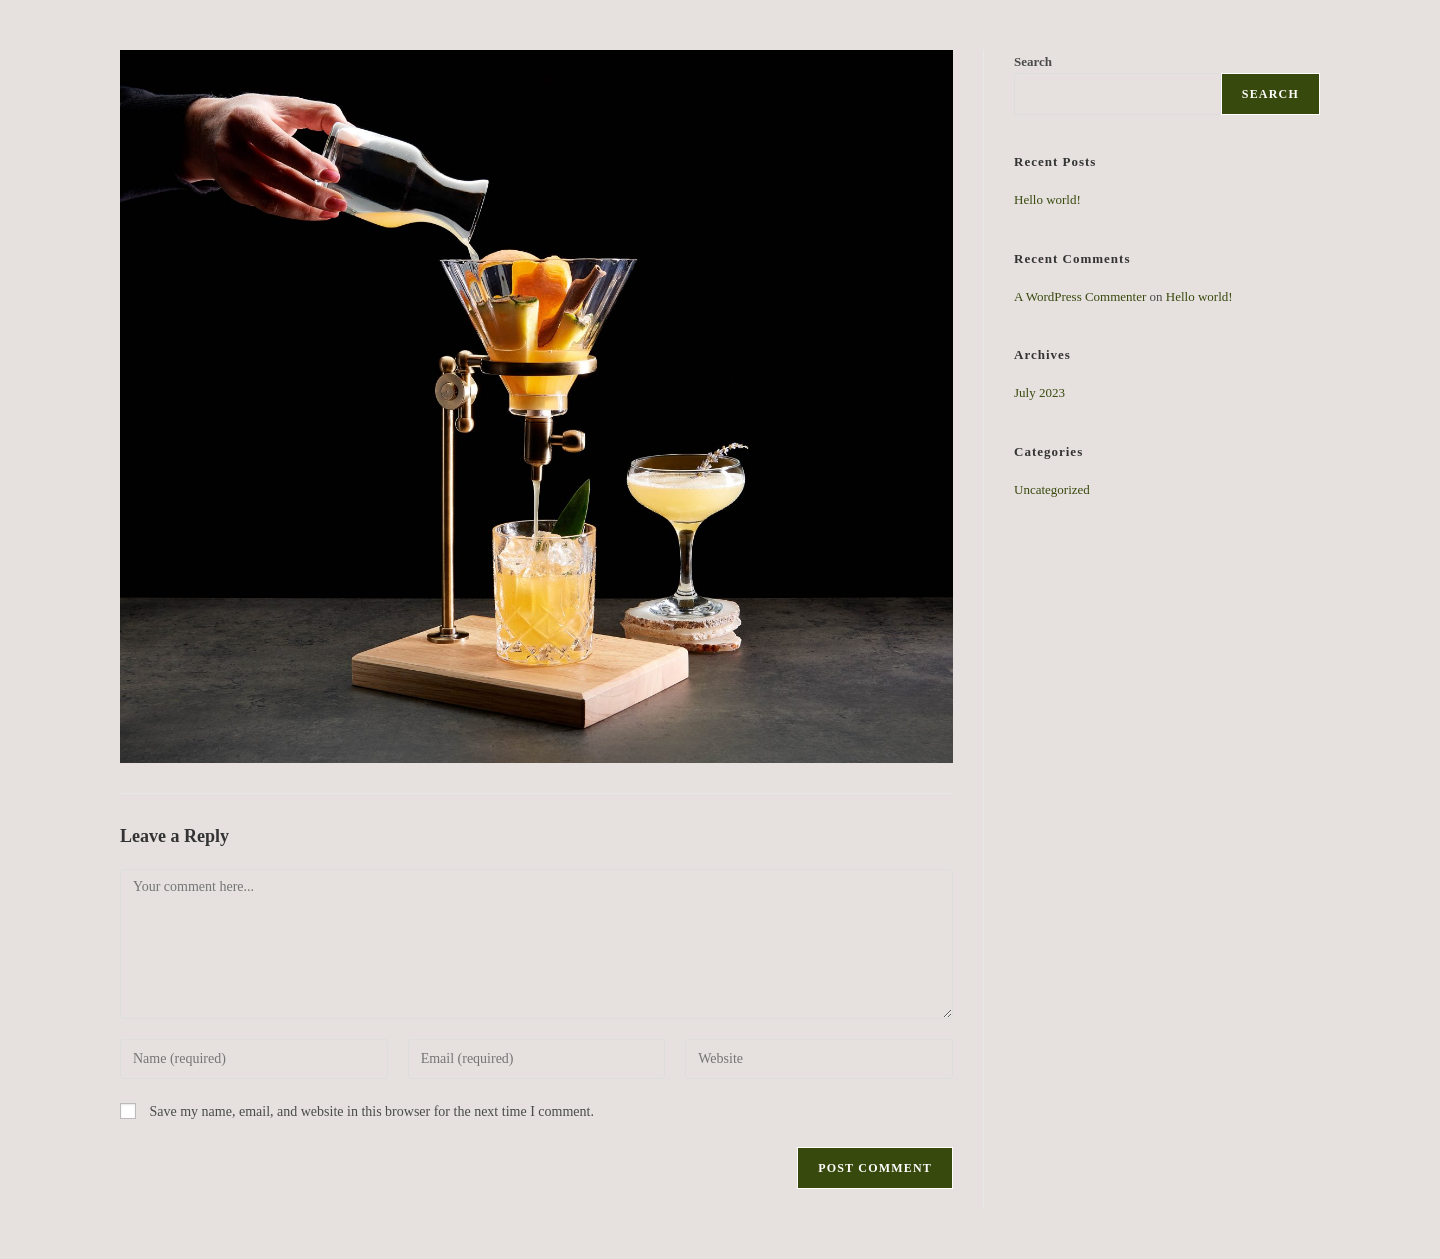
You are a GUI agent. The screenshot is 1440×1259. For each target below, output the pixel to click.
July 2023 (1039, 392)
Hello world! (1047, 199)
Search (1270, 94)
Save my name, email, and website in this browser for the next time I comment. (372, 1111)
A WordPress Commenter (1080, 296)
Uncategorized (1052, 489)
